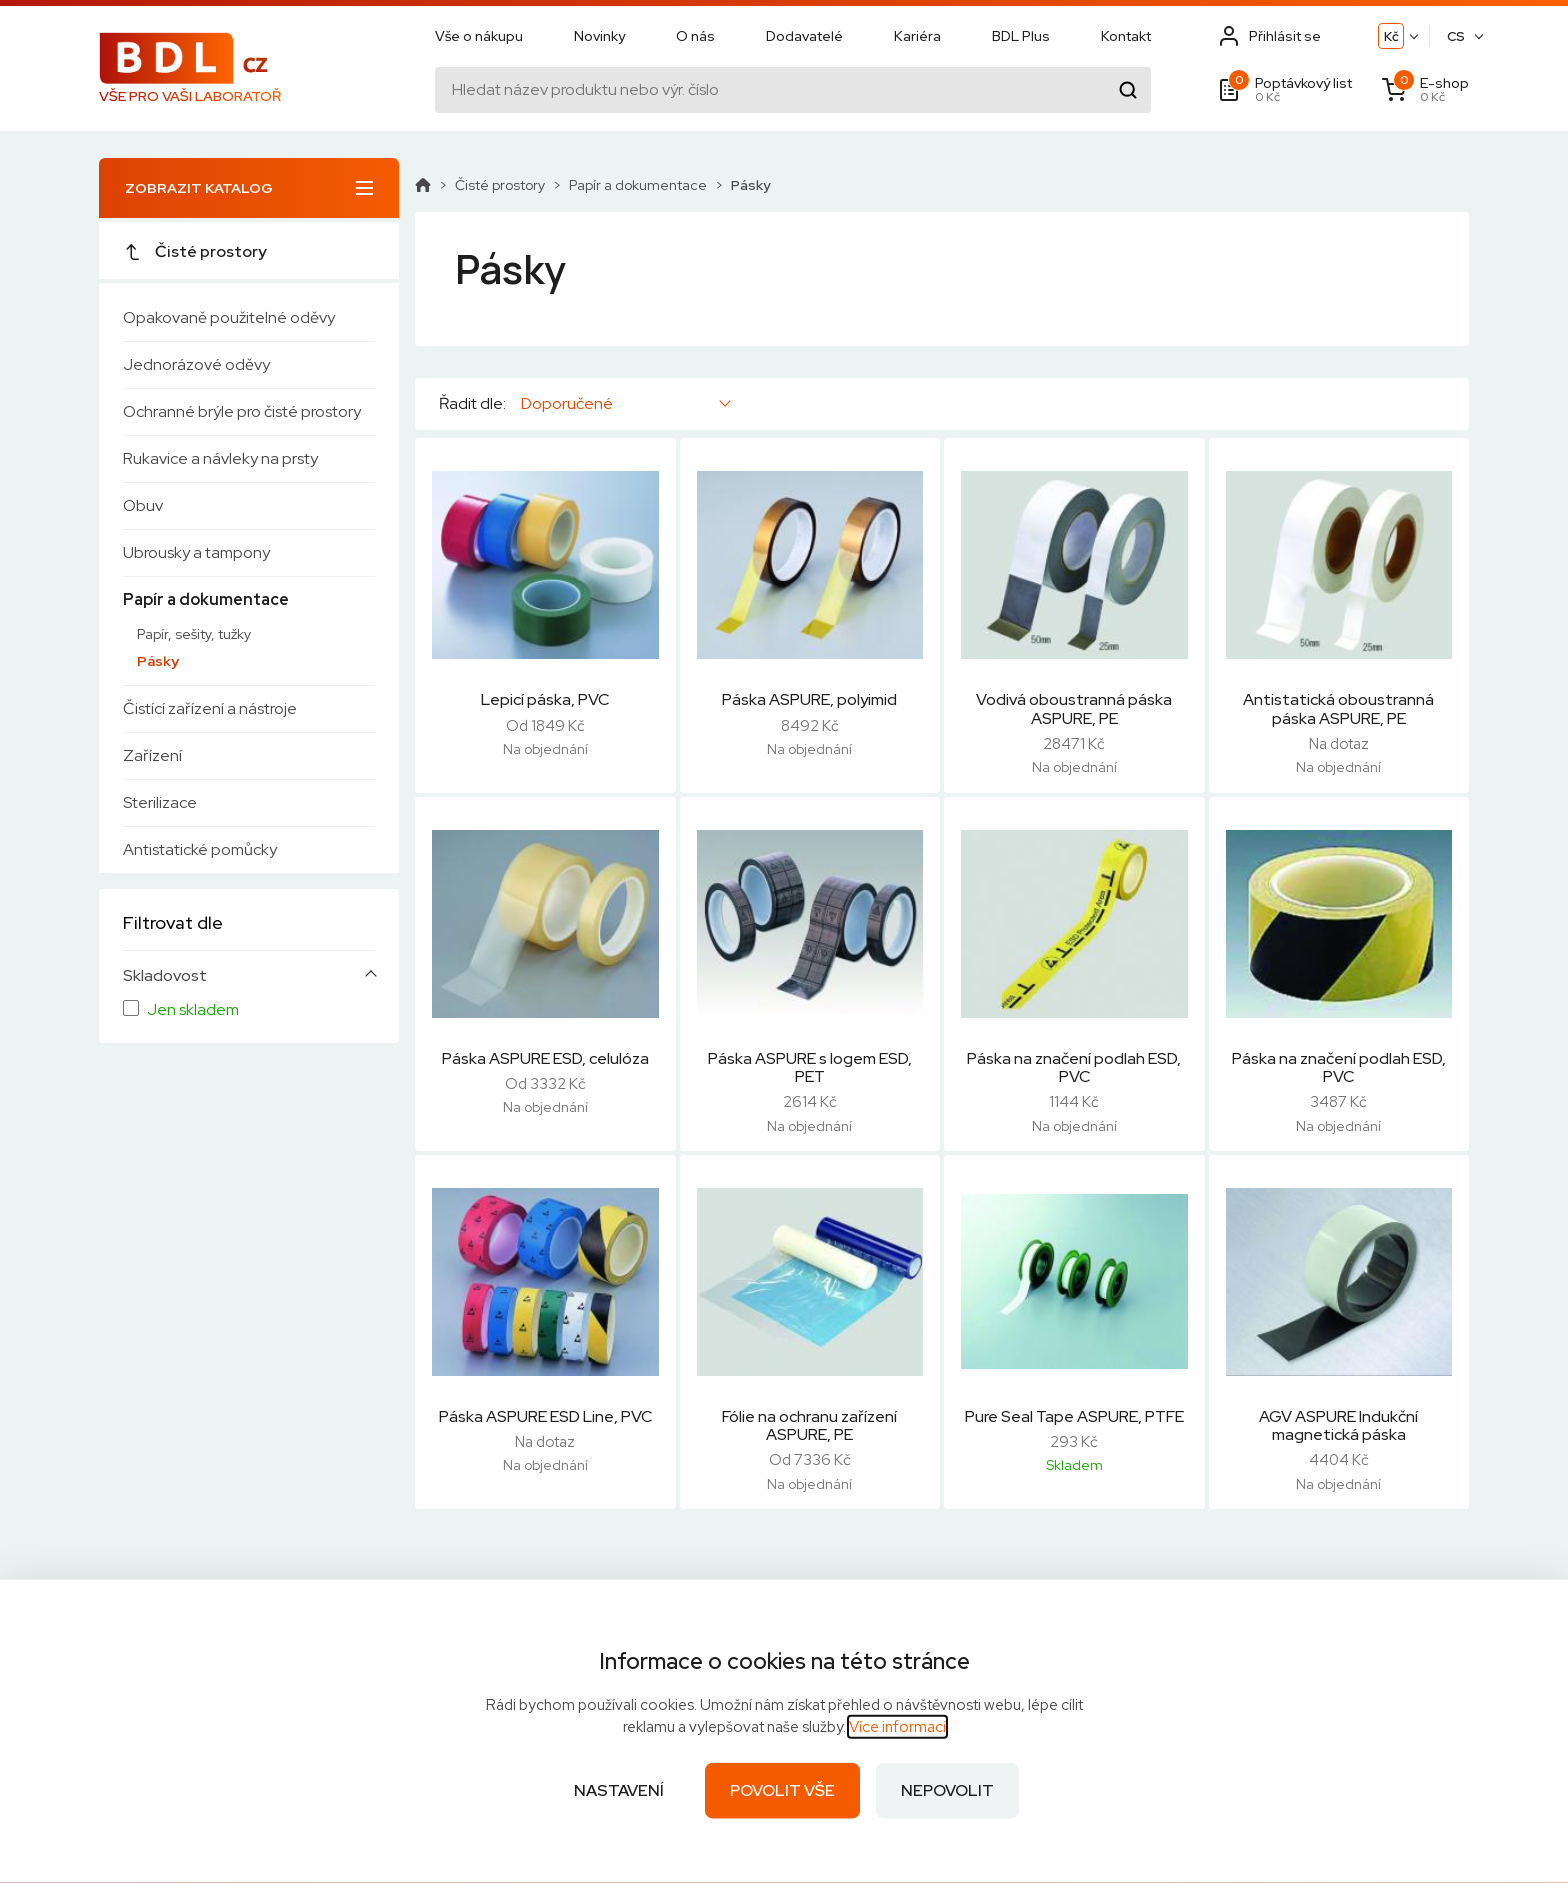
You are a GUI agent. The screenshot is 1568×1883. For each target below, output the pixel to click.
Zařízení (152, 755)
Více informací (897, 1727)
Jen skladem (193, 1010)
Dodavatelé (804, 37)
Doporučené (567, 403)
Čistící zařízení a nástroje (210, 708)
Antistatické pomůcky (200, 849)
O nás (695, 37)
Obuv (143, 505)
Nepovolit (947, 1790)
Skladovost (165, 976)
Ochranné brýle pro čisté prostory (242, 411)
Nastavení (619, 1790)
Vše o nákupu (479, 37)
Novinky (599, 37)
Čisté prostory (195, 251)
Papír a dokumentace (206, 599)
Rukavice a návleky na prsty (220, 458)
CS (1456, 37)
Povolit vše (782, 1790)
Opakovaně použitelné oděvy (229, 317)
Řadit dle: (472, 404)
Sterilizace (160, 802)
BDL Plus (1021, 37)
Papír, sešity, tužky (194, 634)
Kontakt (1126, 37)
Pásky (158, 661)
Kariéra (917, 37)
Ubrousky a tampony (196, 552)
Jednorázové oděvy (196, 364)
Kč (1391, 37)
